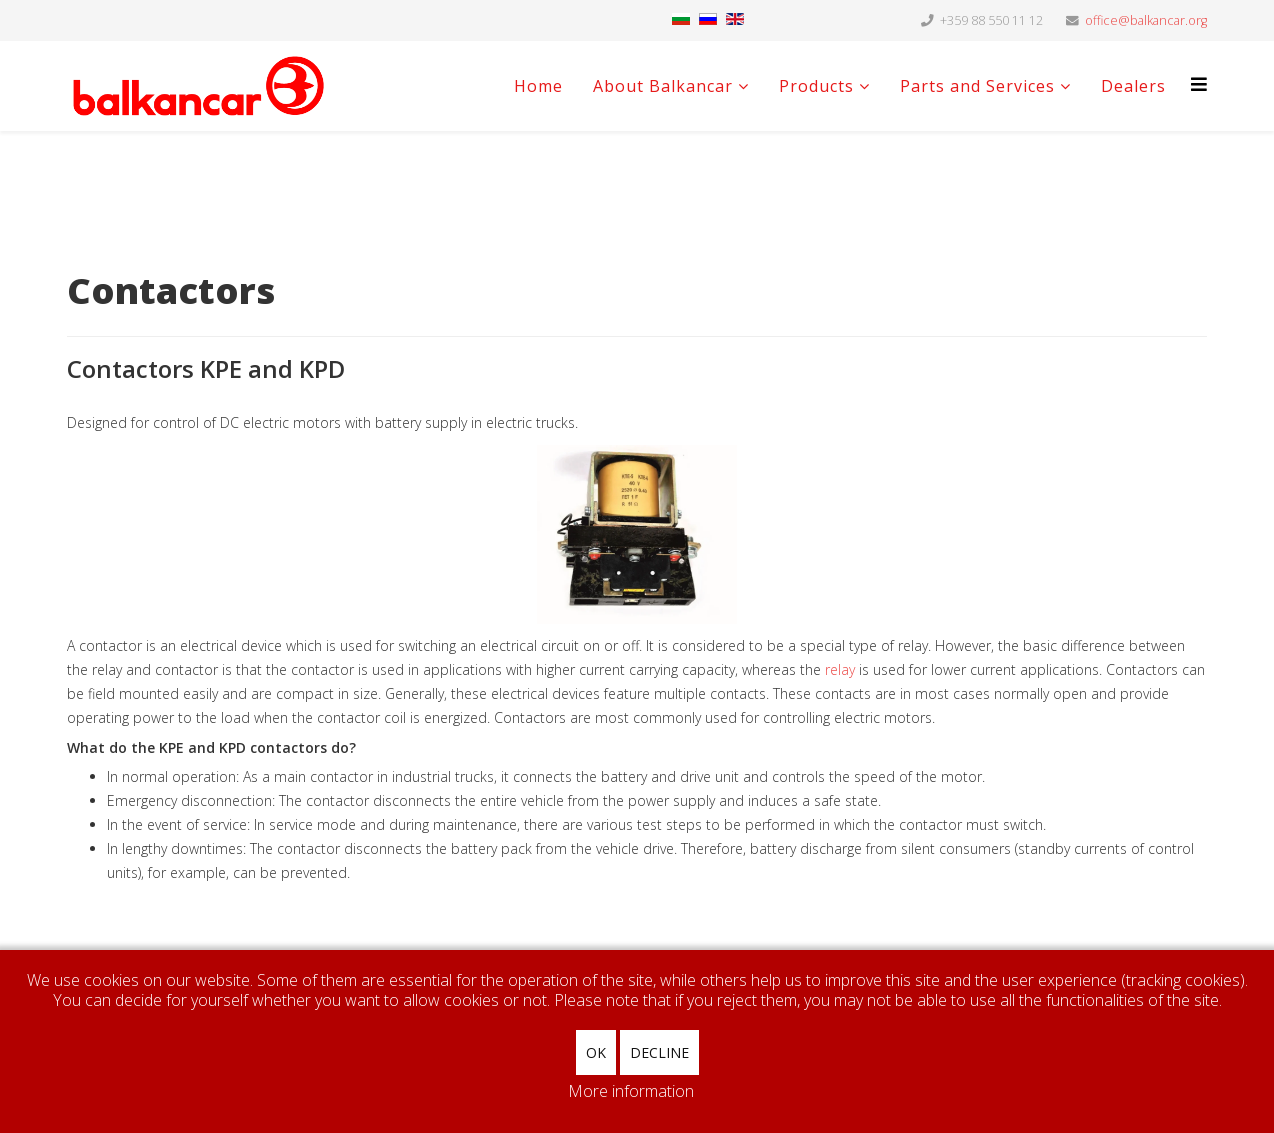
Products (816, 86)
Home (538, 86)
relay (840, 669)
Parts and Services (977, 86)
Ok (596, 1052)
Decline (659, 1052)
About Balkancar (663, 86)
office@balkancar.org (1146, 20)
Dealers (1133, 86)
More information (631, 1091)
